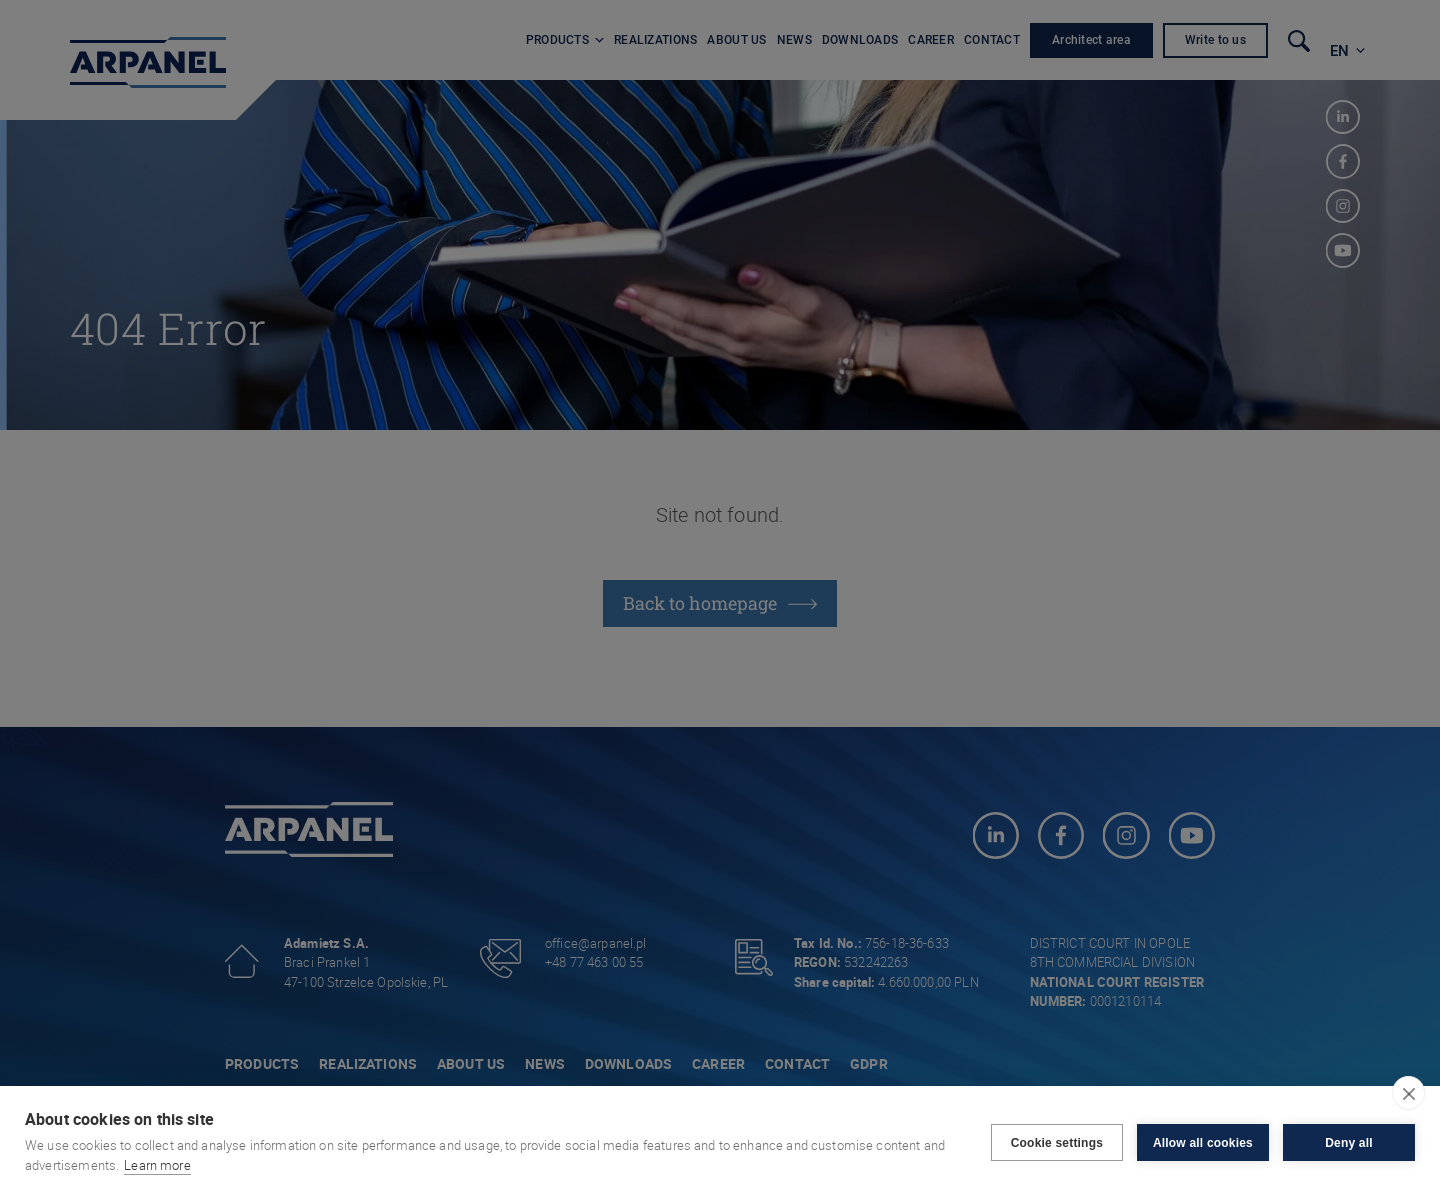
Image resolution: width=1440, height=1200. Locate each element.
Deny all (1349, 1143)
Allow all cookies (1203, 1143)
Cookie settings (1057, 1143)
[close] (1408, 1093)
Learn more (157, 1165)
